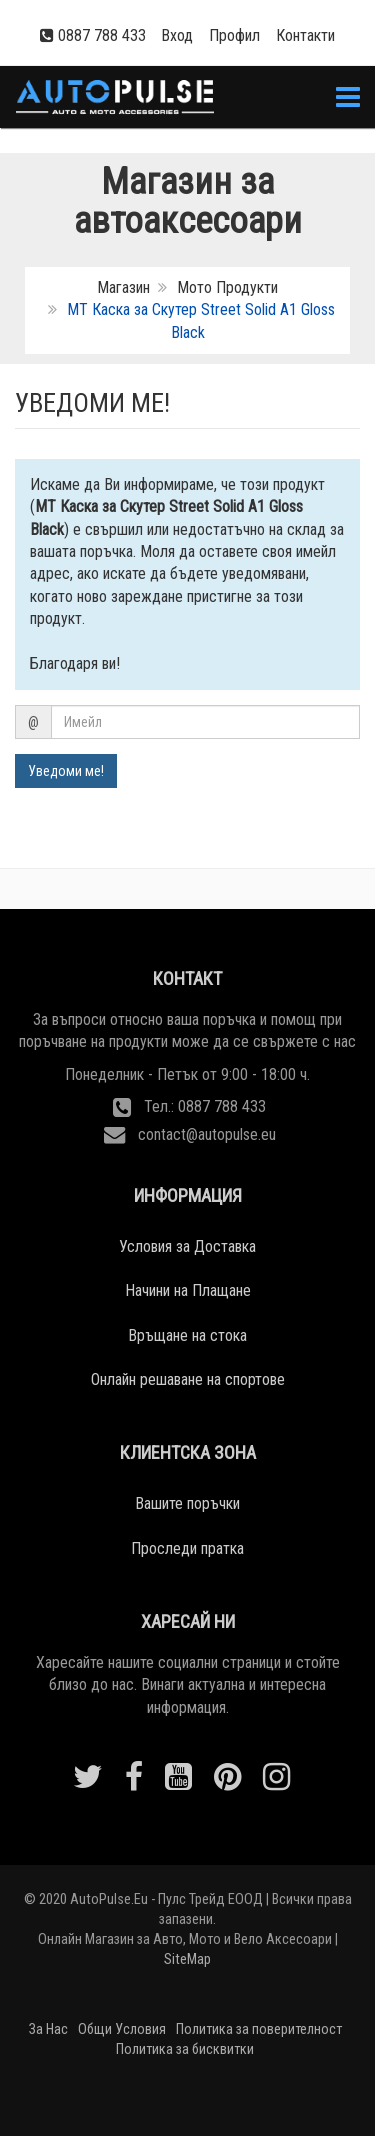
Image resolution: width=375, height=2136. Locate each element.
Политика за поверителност (259, 2029)
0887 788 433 (102, 35)
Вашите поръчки (187, 1503)
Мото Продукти (227, 287)
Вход (177, 35)
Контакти (305, 35)
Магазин (123, 287)
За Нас (48, 2029)
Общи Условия (122, 2029)
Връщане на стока (187, 1335)
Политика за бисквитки (185, 2049)
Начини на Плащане (188, 1290)
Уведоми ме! (66, 771)
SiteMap (187, 1959)
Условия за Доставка (187, 1246)
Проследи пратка (187, 1548)
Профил (234, 35)
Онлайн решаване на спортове (188, 1379)
